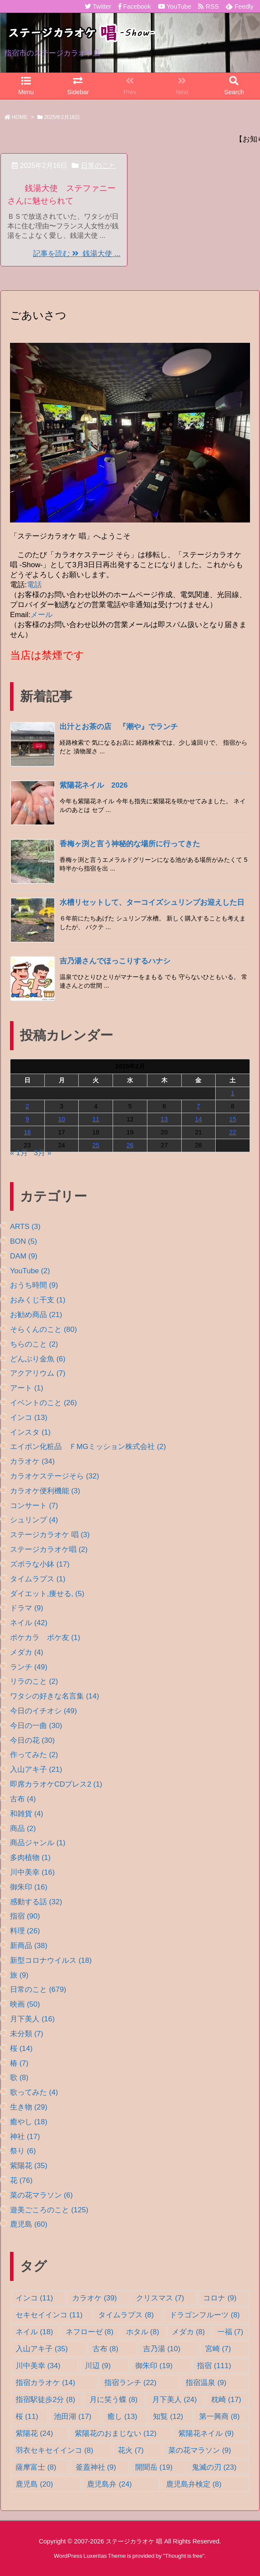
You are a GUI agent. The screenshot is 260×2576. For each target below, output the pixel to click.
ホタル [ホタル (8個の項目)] (142, 2332)
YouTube (30, 1271)
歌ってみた (34, 2092)
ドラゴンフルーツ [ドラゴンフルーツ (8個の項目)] (205, 2315)
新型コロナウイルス (51, 1960)
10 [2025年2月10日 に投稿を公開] (61, 1119)
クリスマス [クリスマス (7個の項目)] (160, 2298)
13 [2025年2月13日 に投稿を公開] (164, 1119)
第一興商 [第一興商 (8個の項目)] (219, 2416)
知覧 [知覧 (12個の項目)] (168, 2416)
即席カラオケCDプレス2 (56, 1784)
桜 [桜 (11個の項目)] (27, 2416)
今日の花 (32, 1740)
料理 (25, 1931)
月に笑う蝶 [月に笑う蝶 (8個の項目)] (113, 2399)
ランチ (28, 1667)
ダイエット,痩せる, (47, 1594)
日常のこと (98, 165)
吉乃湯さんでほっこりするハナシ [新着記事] (115, 961)
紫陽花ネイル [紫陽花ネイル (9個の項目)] (205, 2433)
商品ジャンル (37, 1843)
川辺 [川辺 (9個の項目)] (97, 2366)
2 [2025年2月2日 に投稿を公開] (27, 1106)
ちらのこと (34, 1344)
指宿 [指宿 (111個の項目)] (214, 2366)
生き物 (28, 2107)
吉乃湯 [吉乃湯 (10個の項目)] (161, 2349)
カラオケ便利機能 (45, 1491)
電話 (34, 585)
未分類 (26, 2034)
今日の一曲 (36, 1726)
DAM (23, 1256)
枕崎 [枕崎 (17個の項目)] (226, 2399)
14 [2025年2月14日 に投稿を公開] (198, 1119)
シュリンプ (34, 1520)
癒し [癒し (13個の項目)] (122, 2416)
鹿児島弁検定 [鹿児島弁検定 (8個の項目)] (193, 2484)
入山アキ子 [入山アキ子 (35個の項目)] (42, 2349)
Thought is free (184, 2556)
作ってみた (34, 1755)
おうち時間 (34, 1285)
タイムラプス (37, 1579)
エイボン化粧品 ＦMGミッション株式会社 (88, 1446)
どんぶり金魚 (37, 1359)
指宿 (25, 1916)
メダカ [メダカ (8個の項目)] (188, 2332)
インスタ (30, 1432)
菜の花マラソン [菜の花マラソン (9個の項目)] (199, 2450)
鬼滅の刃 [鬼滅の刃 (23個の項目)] (214, 2467)
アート (26, 1388)
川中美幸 (32, 1872)
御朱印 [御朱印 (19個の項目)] (154, 2366)
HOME (19, 117)
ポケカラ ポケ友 (45, 1637)
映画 (25, 2004)
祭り (23, 2151)
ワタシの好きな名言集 (54, 1696)
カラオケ (32, 1461)
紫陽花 (28, 2166)
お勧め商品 (36, 1315)
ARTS (25, 1226)
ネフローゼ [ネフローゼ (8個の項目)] (89, 2332)
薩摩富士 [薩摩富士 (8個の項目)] (36, 2467)
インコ (28, 1417)
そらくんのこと (43, 1329)
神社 (25, 2136)
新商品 (28, 1946)
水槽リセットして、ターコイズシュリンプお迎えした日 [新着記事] (152, 902)
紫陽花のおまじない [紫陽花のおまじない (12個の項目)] (116, 2433)
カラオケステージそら (54, 1476)
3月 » (43, 1153)
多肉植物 (30, 1857)
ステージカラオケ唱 (48, 1549)
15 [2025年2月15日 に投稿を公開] (232, 1119)
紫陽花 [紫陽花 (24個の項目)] (34, 2433)
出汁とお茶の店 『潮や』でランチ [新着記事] (119, 727)
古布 (23, 1799)
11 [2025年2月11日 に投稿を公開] (95, 1119)
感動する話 (36, 1902)
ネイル (28, 1623)
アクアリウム (37, 1373)
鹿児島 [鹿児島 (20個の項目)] (34, 2484)
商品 (23, 1828)
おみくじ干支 (37, 1300)
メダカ (26, 1652)
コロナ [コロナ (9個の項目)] (219, 2298)
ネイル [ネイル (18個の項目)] (34, 2332)
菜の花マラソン (41, 2195)
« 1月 (19, 1153)
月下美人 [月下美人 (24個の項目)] (174, 2399)
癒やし (28, 2122)
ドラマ (26, 1608)
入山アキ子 (36, 1769)
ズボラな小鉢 (40, 1564)
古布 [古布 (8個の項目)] (105, 2349)
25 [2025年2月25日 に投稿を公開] (95, 1145)
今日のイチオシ (43, 1711)
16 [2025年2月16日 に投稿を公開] (27, 1132)
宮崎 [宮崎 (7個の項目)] (218, 2349)
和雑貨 (26, 1814)
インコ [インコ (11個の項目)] (34, 2298)
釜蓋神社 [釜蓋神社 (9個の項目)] (96, 2467)
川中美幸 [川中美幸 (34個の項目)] (38, 2366)
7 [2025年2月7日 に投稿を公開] (198, 1106)
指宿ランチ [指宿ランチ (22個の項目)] (130, 2383)
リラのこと (34, 1681)
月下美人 (32, 2019)
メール (41, 615)
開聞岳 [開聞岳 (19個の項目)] (154, 2467)
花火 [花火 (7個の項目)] (130, 2450)
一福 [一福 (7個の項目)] (230, 2332)
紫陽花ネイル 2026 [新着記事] (94, 785)
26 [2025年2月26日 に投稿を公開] (130, 1145)
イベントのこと (43, 1403)
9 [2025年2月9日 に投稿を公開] (27, 1119)
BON (23, 1241)
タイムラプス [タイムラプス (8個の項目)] (125, 2315)
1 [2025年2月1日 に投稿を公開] (232, 1093)
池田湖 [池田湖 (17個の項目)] (72, 2416)
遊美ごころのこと (49, 2210)
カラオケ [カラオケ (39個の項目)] (94, 2298)
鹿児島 (28, 2224)
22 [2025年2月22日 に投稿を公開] (232, 1132)
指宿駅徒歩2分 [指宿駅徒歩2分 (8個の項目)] (45, 2399)
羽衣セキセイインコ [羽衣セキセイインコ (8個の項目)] (54, 2450)
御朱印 (28, 1887)
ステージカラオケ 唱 (50, 1535)
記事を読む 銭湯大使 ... (76, 254)
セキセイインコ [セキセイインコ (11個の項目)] (49, 2315)
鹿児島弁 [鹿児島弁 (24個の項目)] (109, 2484)
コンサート (34, 1506)
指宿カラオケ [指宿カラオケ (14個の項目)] (45, 2383)
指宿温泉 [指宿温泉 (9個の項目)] (206, 2383)
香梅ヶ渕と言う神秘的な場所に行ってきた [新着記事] (130, 844)
